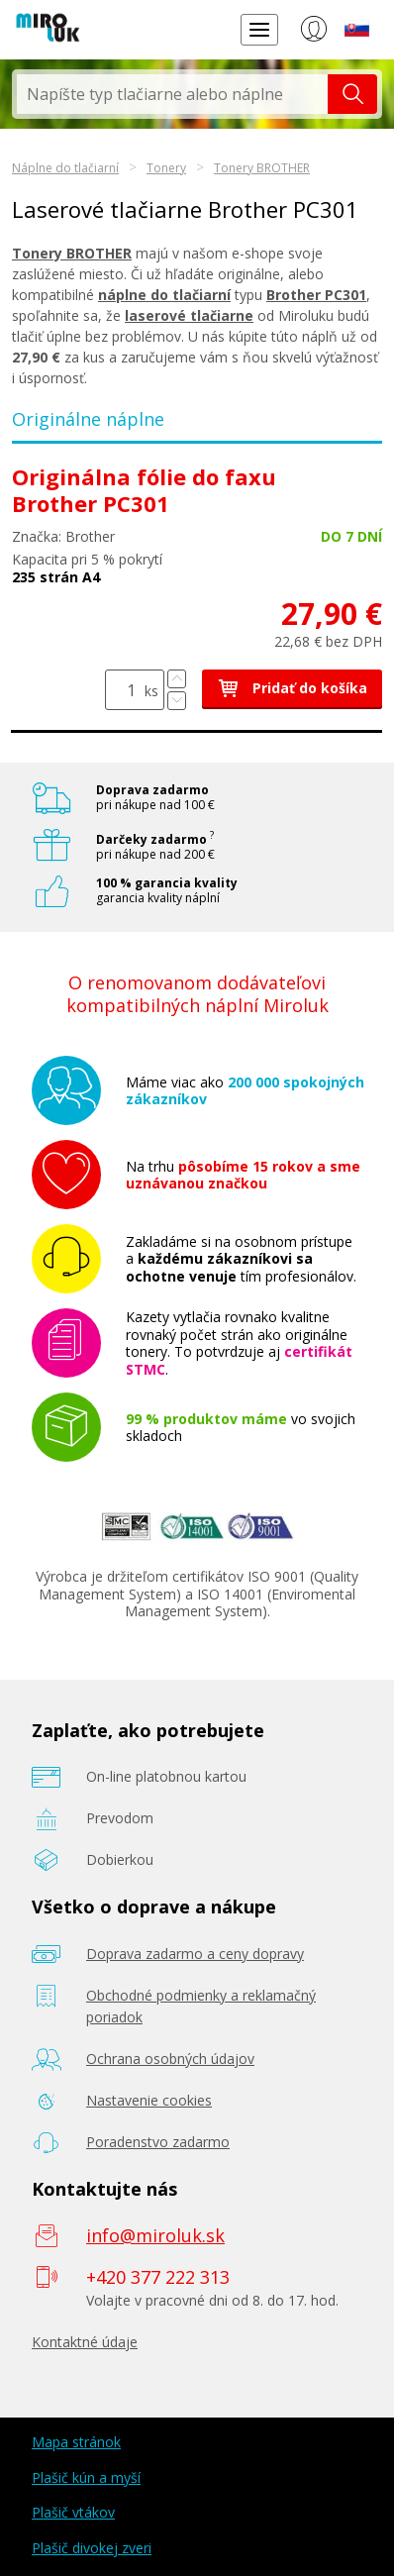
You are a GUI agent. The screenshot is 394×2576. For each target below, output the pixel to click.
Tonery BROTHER (262, 167)
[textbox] (172, 94)
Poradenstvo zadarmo (158, 2141)
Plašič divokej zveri (91, 2547)
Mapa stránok (76, 2441)
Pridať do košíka (292, 687)
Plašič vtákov (73, 2512)
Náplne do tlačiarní (65, 167)
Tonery (166, 167)
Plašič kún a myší (86, 2477)
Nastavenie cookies (149, 2100)
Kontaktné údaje (85, 2341)
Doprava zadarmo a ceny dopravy (195, 1953)
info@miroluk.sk (155, 2235)
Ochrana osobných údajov (170, 2058)
